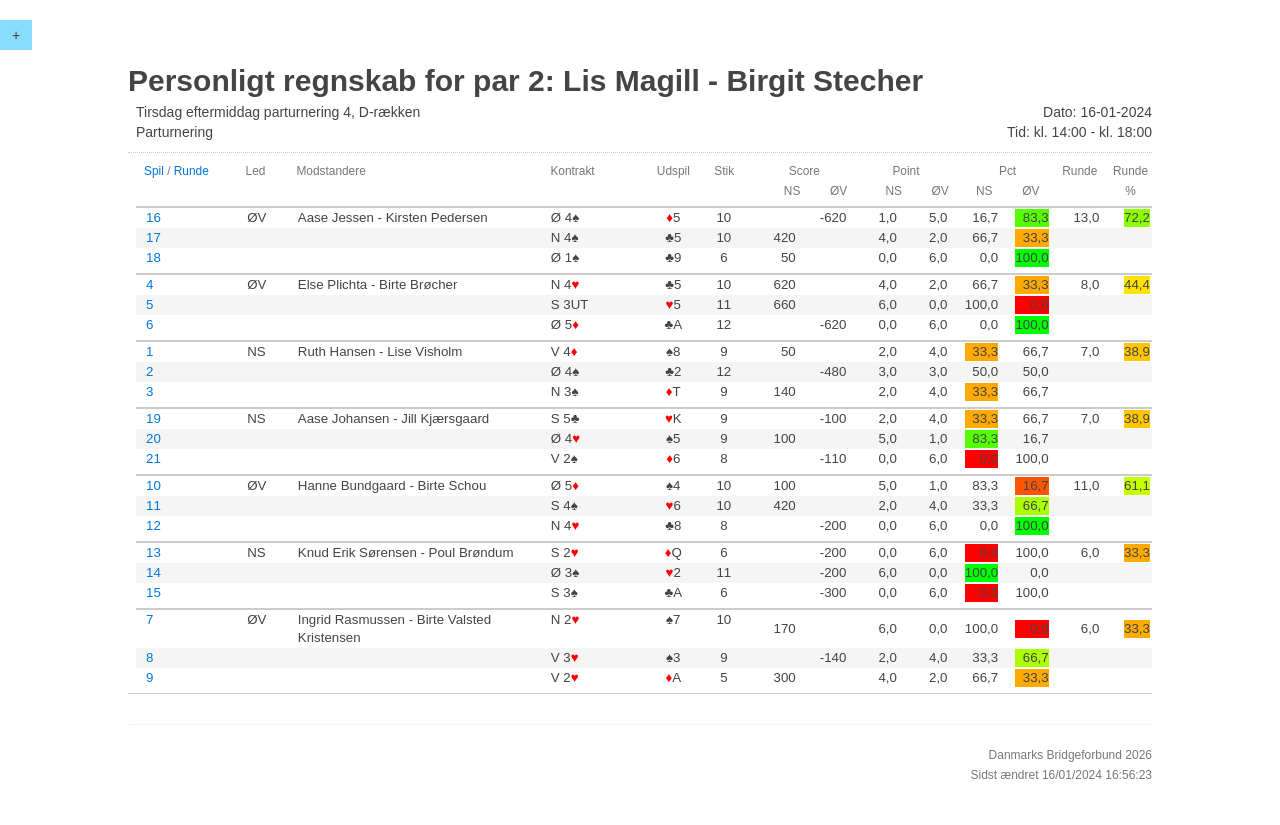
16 (153, 217)
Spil (154, 171)
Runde (191, 171)
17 (153, 237)
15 (153, 592)
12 (153, 525)
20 (153, 438)
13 (153, 552)
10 (153, 485)
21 (153, 458)
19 (153, 418)
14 (153, 572)
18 (153, 257)
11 (153, 505)
